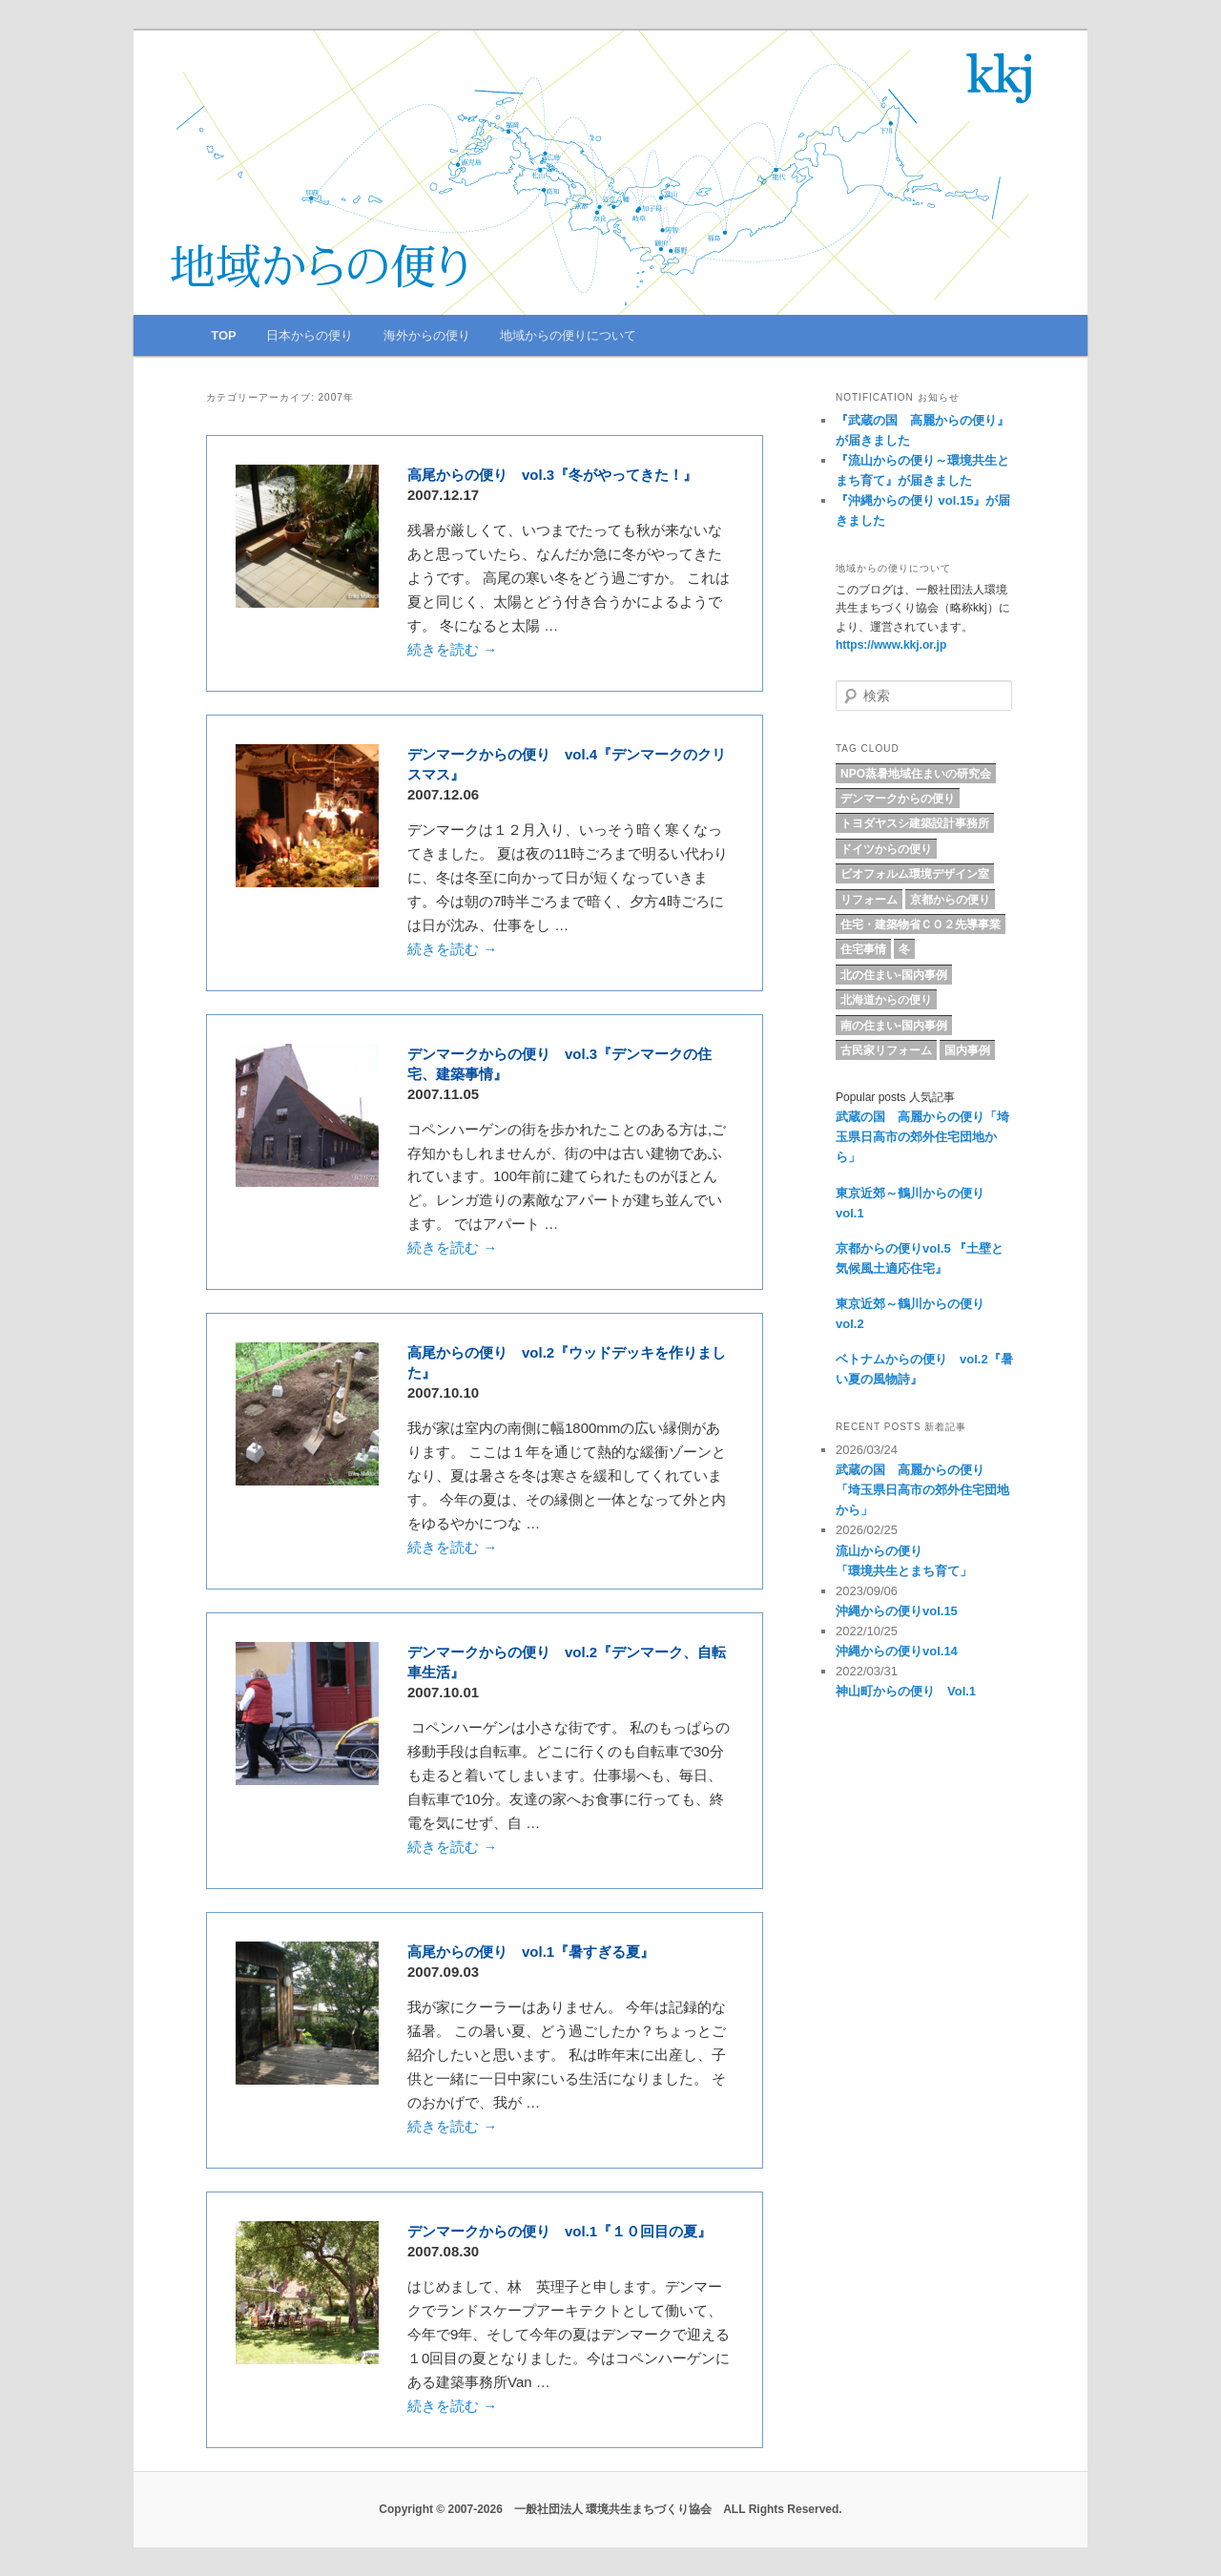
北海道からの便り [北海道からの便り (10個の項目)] (886, 1000)
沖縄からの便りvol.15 (897, 1611)
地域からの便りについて (568, 335)
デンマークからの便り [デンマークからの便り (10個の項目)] (897, 798)
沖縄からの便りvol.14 (897, 1651)
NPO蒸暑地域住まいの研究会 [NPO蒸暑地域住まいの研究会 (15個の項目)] (915, 773)
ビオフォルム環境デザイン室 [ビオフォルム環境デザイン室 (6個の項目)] (914, 874)
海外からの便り (426, 335)
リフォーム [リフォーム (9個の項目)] (869, 899)
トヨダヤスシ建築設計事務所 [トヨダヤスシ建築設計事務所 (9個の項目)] (914, 823)
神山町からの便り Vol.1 (906, 1691)
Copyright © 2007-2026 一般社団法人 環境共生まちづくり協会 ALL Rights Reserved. (610, 2509)
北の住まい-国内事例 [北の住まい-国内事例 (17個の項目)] (893, 975)
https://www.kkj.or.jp (891, 645)
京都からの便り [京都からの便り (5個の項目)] (950, 899)
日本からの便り (309, 335)
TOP (224, 335)
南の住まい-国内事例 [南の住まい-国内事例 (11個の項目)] (893, 1025)
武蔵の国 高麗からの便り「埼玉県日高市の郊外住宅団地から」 (922, 1137)
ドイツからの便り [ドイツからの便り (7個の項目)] (886, 849)
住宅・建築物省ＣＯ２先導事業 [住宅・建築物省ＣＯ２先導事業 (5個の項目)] (920, 924)
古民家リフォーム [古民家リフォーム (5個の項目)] (886, 1050)
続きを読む (452, 649)
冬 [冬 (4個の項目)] (904, 949)
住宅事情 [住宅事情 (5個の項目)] (863, 949)
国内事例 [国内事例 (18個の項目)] (967, 1050)
